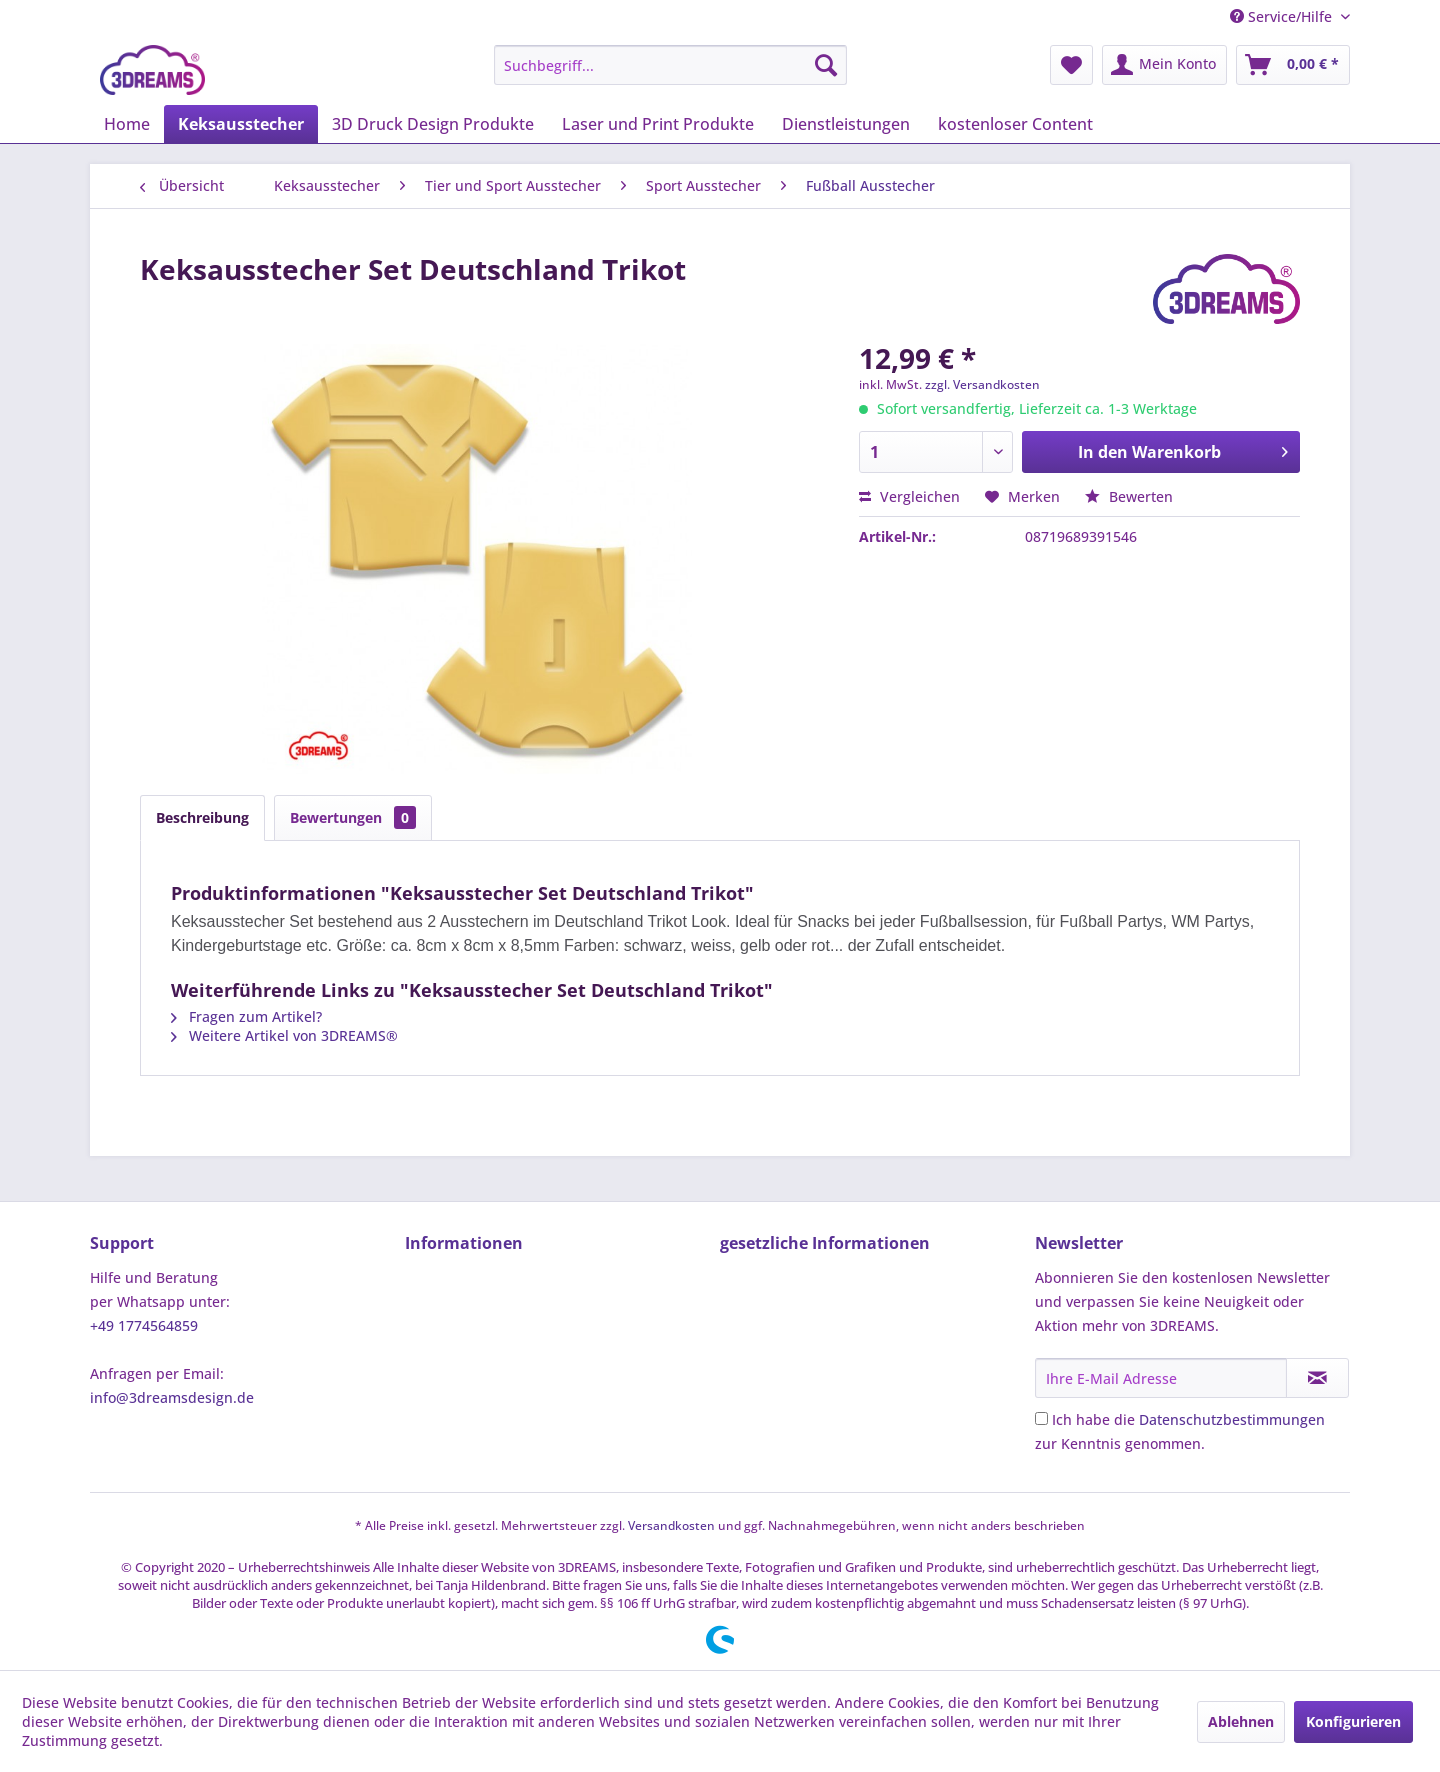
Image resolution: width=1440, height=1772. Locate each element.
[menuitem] (670, 65)
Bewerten (1129, 496)
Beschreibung (202, 817)
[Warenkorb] (1293, 65)
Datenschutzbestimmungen (1232, 1419)
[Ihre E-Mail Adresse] (1161, 1378)
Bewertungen (353, 817)
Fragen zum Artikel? (246, 1016)
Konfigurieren (1353, 1721)
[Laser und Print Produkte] (658, 124)
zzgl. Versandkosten (982, 384)
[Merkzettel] (1071, 65)
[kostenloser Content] (1015, 124)
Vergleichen (909, 496)
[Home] (127, 124)
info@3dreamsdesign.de (172, 1397)
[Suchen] (826, 65)
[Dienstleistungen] (846, 124)
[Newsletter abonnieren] (1317, 1378)
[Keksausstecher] (241, 124)
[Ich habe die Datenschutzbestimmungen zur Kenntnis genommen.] (1041, 1418)
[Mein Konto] (1164, 65)
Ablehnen (1241, 1721)
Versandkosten (671, 1525)
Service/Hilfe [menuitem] (1283, 16)
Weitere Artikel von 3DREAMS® (284, 1035)
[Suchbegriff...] (670, 65)
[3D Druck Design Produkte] (433, 124)
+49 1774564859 (144, 1325)
